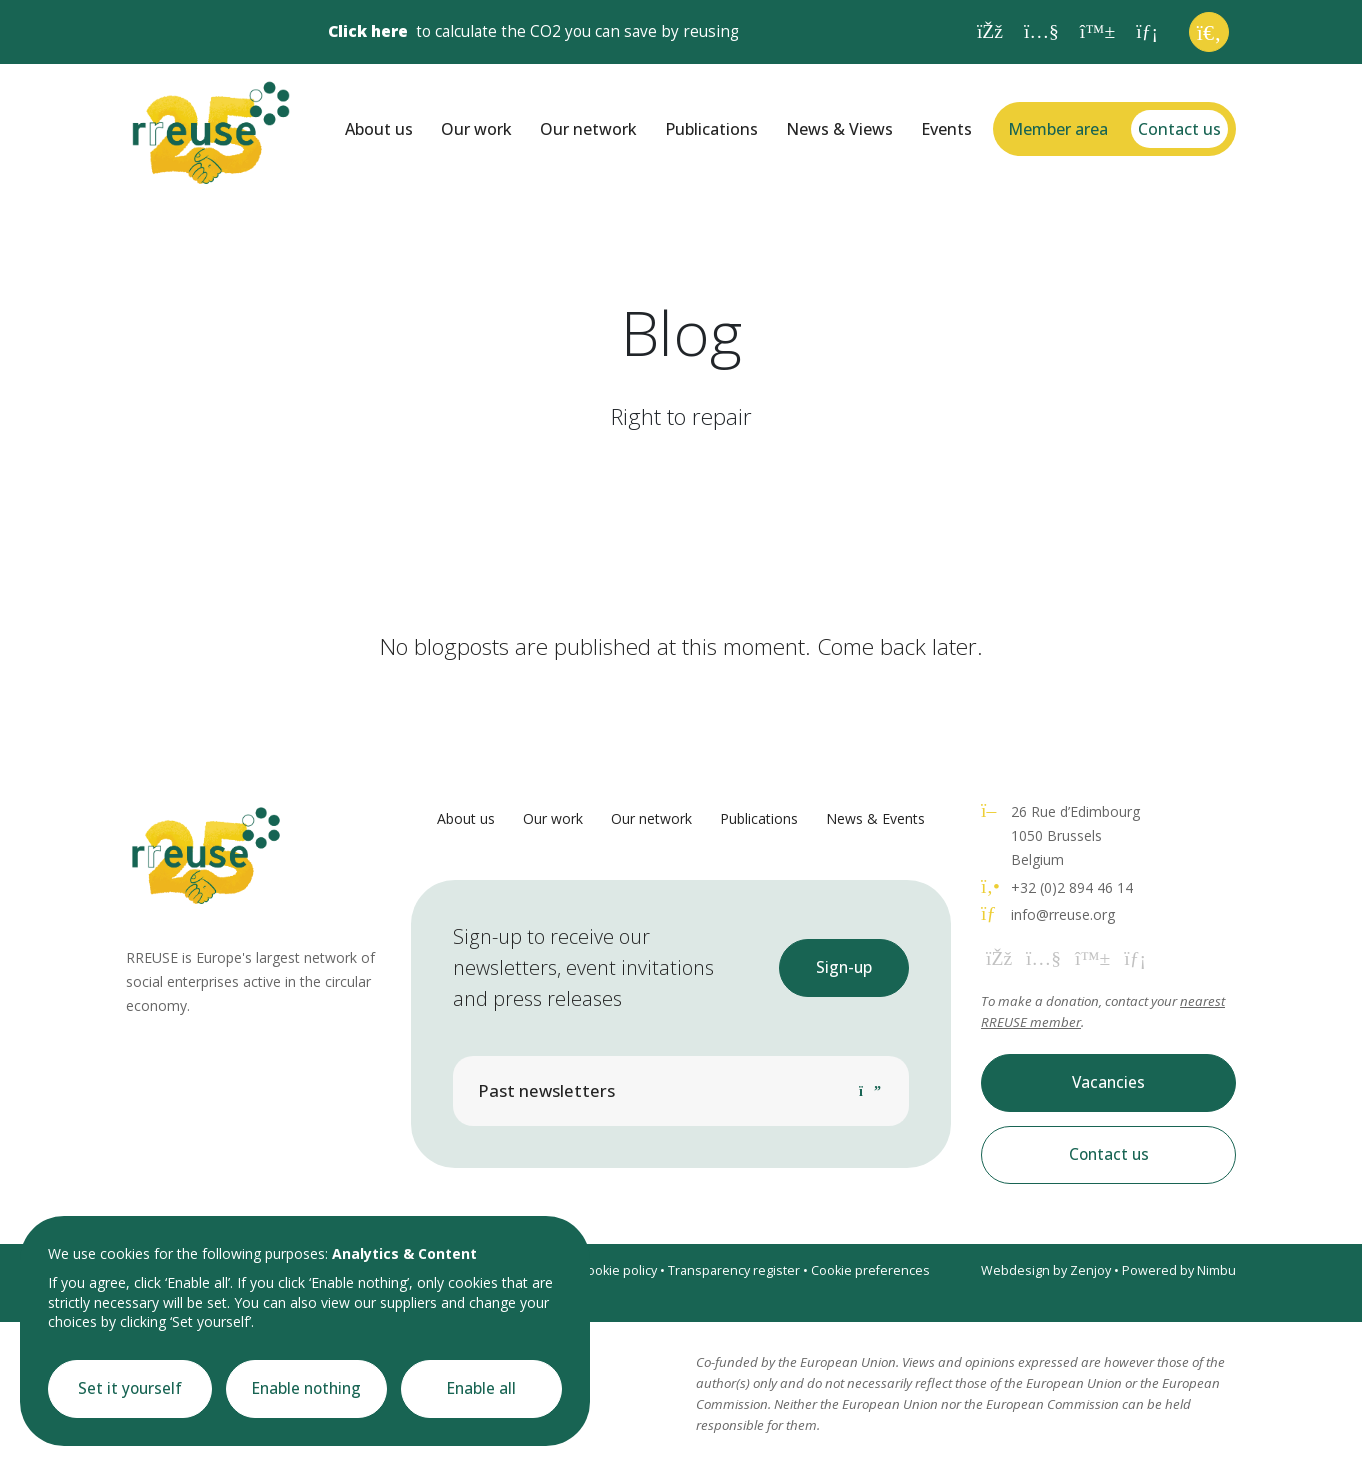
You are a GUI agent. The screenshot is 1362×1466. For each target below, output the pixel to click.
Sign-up (844, 967)
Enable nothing (306, 1388)
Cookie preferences (870, 1270)
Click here (368, 31)
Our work (476, 129)
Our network (588, 129)
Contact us (1179, 129)
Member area (1058, 129)
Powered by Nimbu (1179, 1270)
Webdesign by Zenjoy (1046, 1270)
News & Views (839, 129)
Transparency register (734, 1270)
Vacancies (1108, 1082)
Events (946, 129)
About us (379, 129)
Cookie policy (618, 1270)
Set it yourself (130, 1388)
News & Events (875, 818)
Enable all (481, 1388)
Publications (711, 129)
